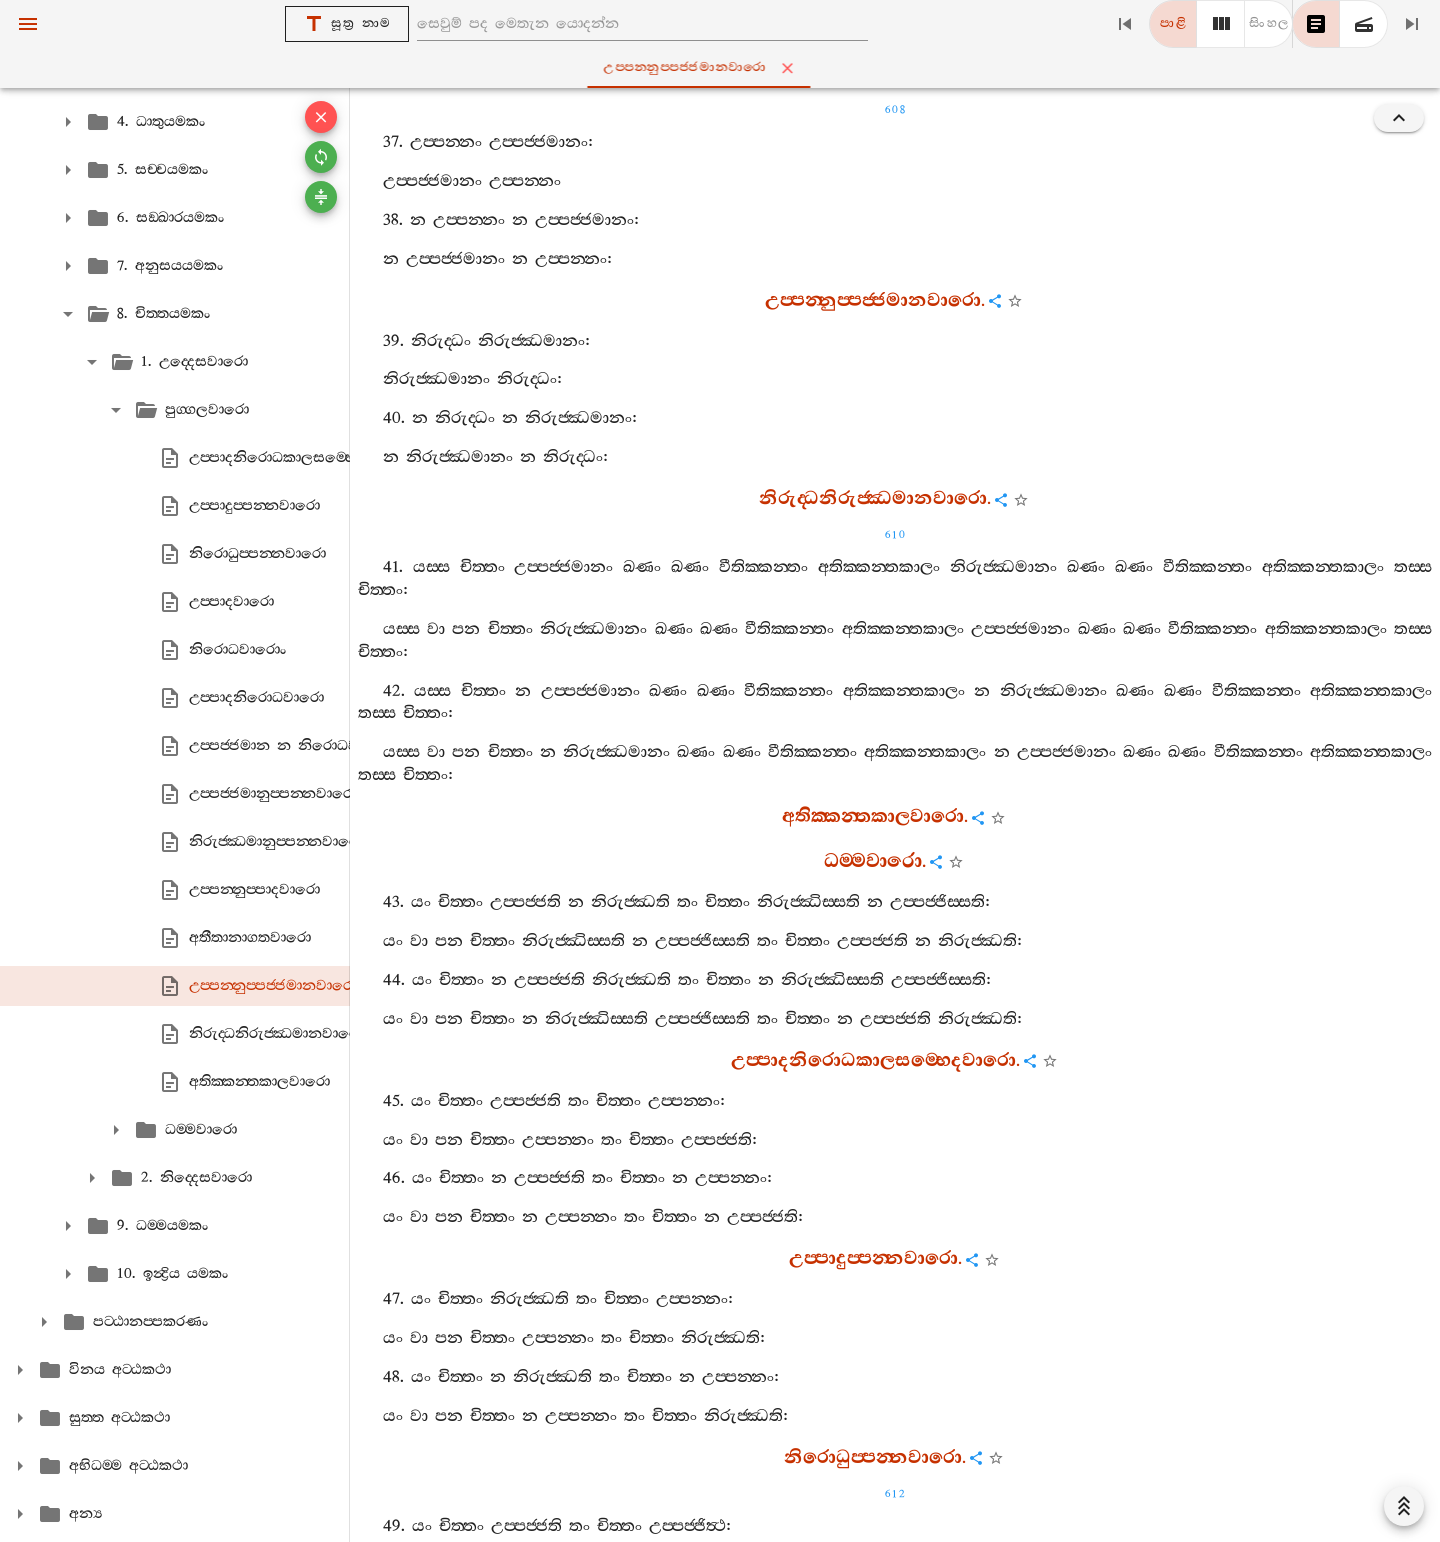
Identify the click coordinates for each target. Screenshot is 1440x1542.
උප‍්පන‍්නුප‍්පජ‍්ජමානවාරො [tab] (723, 68)
